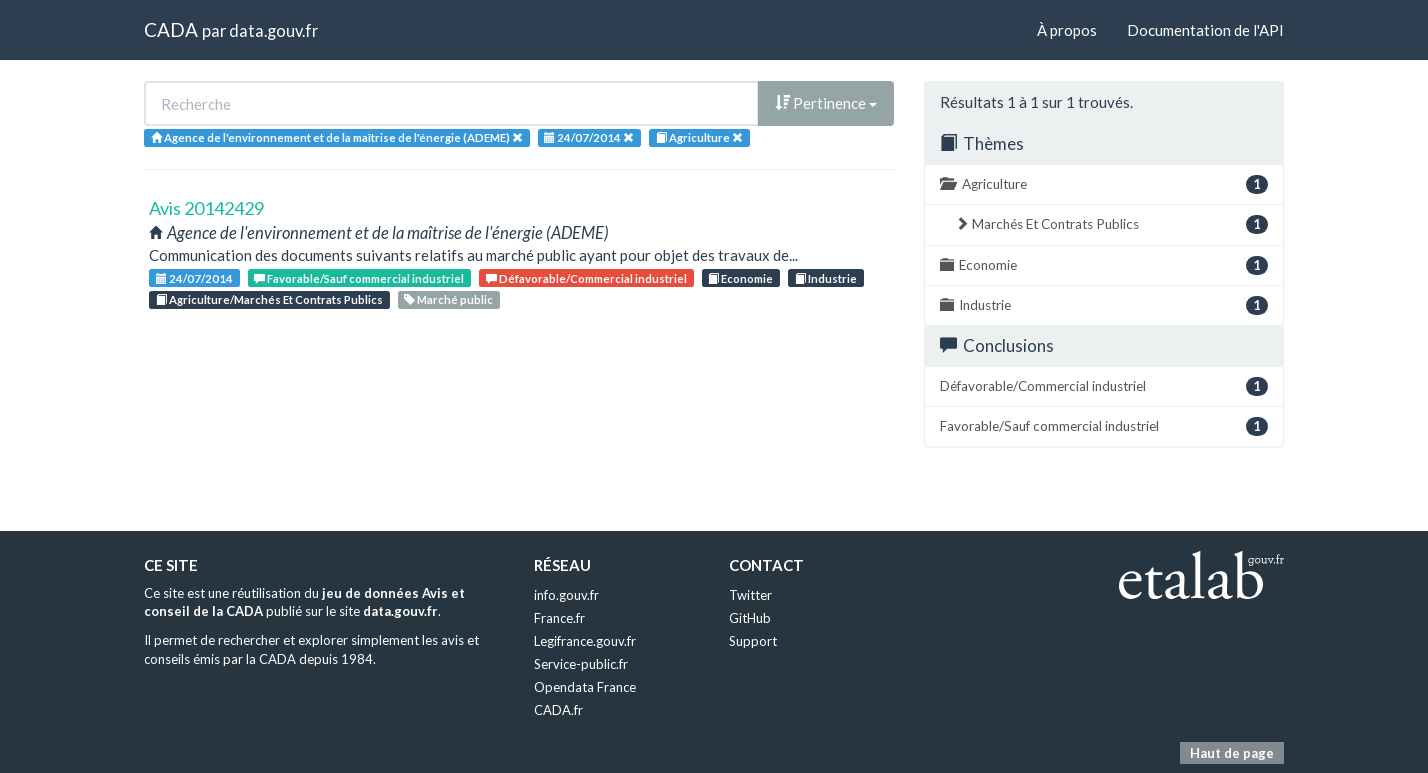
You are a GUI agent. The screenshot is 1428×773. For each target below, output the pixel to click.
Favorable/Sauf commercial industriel (359, 278)
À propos (1067, 30)
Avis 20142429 (206, 208)
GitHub (750, 618)
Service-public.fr (581, 664)
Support (753, 641)
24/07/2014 (194, 278)
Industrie (826, 278)
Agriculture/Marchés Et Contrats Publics (269, 299)
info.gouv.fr (566, 595)
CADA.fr (558, 710)
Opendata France (585, 687)
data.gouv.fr (273, 30)
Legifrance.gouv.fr (585, 641)
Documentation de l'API (1205, 30)
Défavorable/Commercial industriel (586, 278)
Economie (740, 278)
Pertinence (826, 103)
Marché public (448, 299)
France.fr (559, 618)
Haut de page (1232, 753)
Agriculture (1104, 184)
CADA (171, 29)
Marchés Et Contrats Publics (1111, 224)
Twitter (750, 595)
